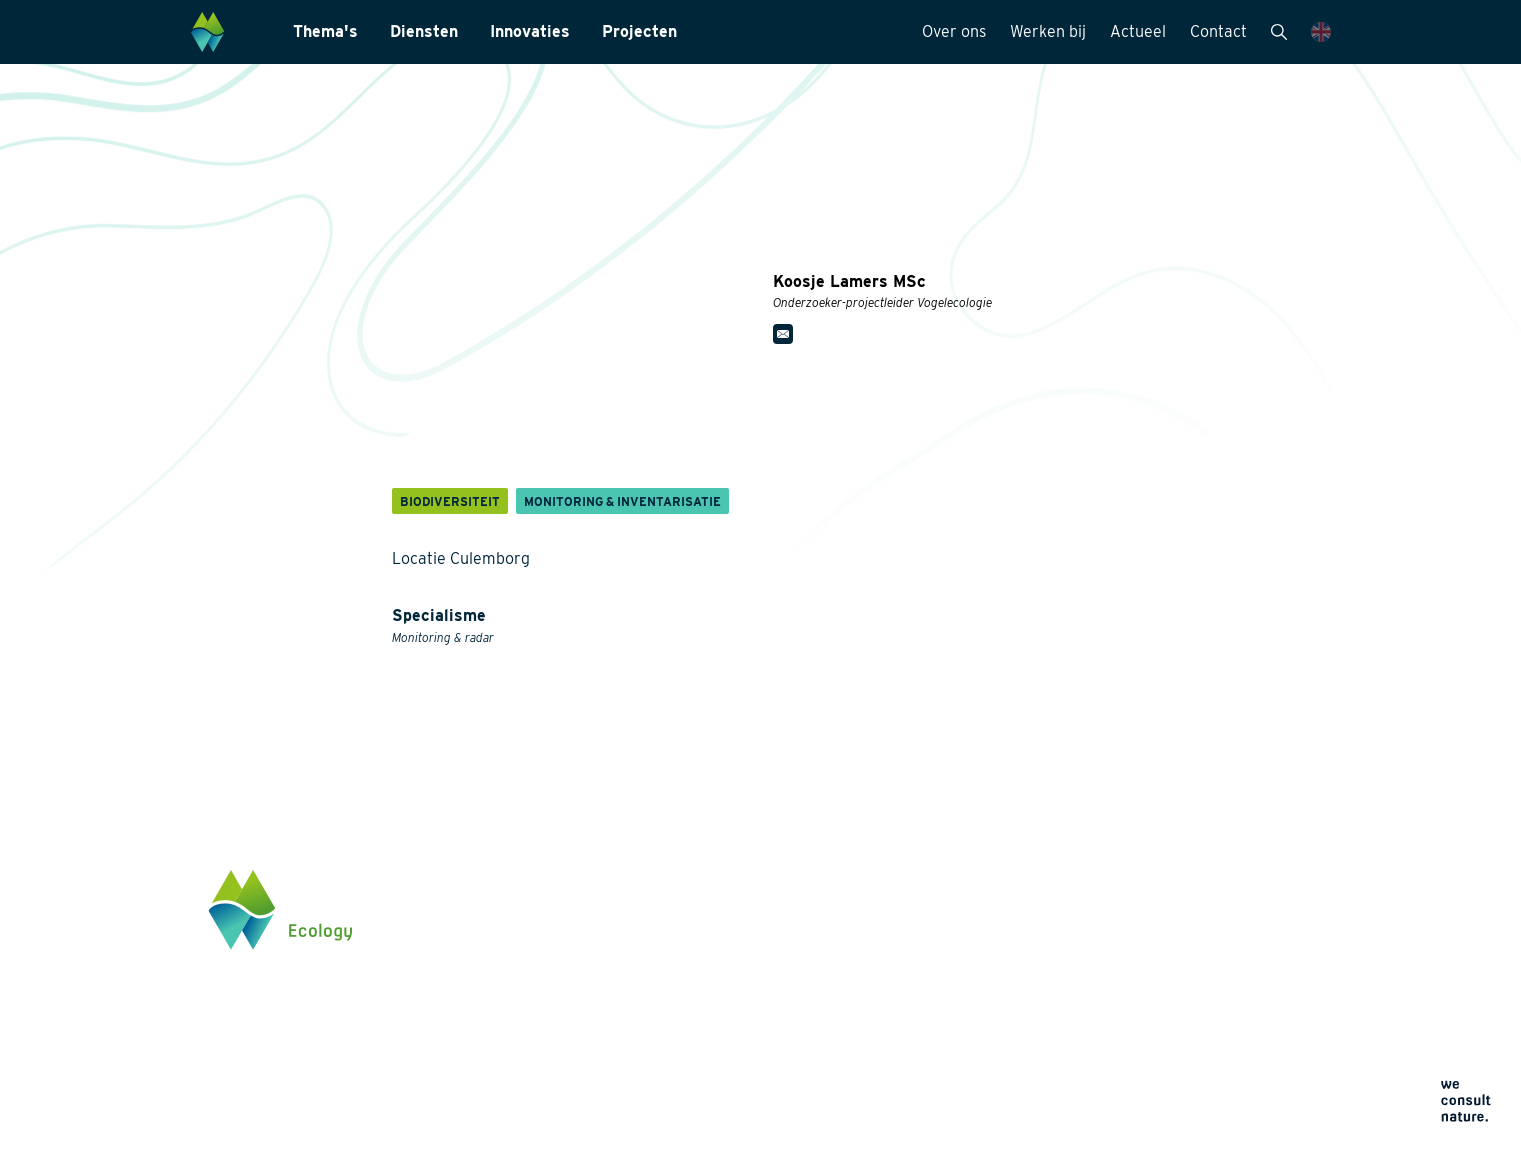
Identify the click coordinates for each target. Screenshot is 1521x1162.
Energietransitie (517, 946)
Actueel (1138, 31)
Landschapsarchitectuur (746, 978)
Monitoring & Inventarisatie (756, 914)
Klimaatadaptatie (521, 1034)
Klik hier (1161, 1045)
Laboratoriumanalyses (741, 946)
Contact (1218, 31)
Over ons (954, 31)
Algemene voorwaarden (965, 1110)
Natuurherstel (510, 1066)
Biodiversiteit (508, 914)
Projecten (639, 31)
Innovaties (530, 31)
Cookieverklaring (946, 1086)
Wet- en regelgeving (733, 1074)
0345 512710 (1173, 963)
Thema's (325, 31)
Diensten (424, 31)
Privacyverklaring (947, 1062)
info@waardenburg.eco (1208, 982)
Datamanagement (725, 1042)
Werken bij (1048, 31)
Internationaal (714, 1010)
